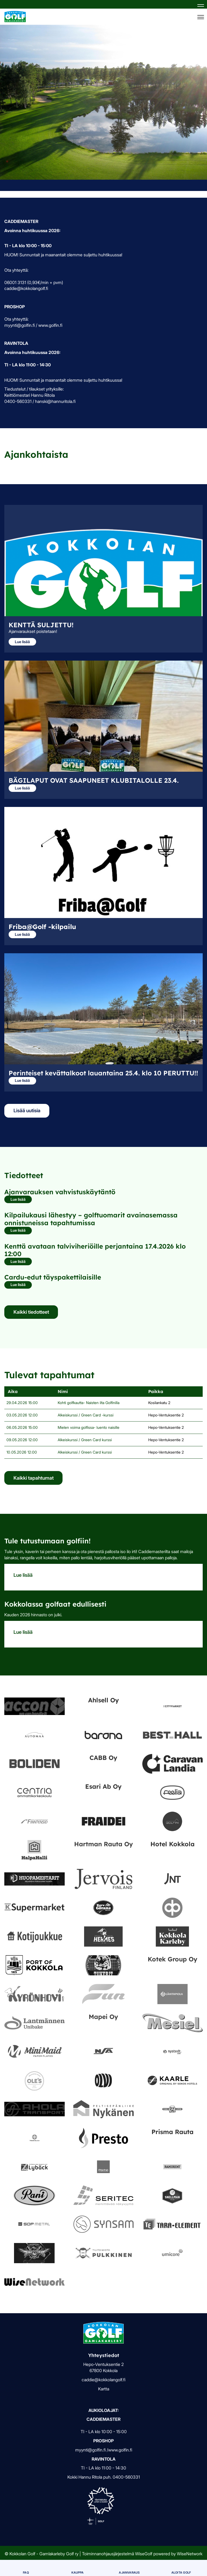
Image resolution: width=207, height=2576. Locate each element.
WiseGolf (143, 2553)
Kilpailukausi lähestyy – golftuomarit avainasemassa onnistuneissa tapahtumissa (91, 1219)
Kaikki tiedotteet (31, 1312)
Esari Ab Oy (103, 1786)
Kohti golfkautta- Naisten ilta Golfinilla (88, 1402)
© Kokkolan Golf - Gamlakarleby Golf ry (41, 2553)
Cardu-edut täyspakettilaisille (52, 1277)
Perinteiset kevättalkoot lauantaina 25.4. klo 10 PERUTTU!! (103, 1073)
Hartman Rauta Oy (103, 1844)
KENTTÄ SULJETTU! (41, 625)
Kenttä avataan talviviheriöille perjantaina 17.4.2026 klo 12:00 (95, 1250)
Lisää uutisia (26, 1110)
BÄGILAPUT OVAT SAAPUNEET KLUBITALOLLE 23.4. (94, 780)
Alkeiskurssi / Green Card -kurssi (85, 1415)
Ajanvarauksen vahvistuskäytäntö (59, 1192)
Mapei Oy (103, 2017)
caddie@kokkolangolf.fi (103, 2379)
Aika (12, 1391)
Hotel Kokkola (172, 1844)
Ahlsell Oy (103, 1700)
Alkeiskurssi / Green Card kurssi (85, 1439)
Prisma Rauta (172, 2132)
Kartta (103, 2388)
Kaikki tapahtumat (33, 1478)
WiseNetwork (189, 2553)
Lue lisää (22, 641)
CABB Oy (103, 1758)
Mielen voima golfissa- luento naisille (88, 1427)
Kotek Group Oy (172, 1959)
